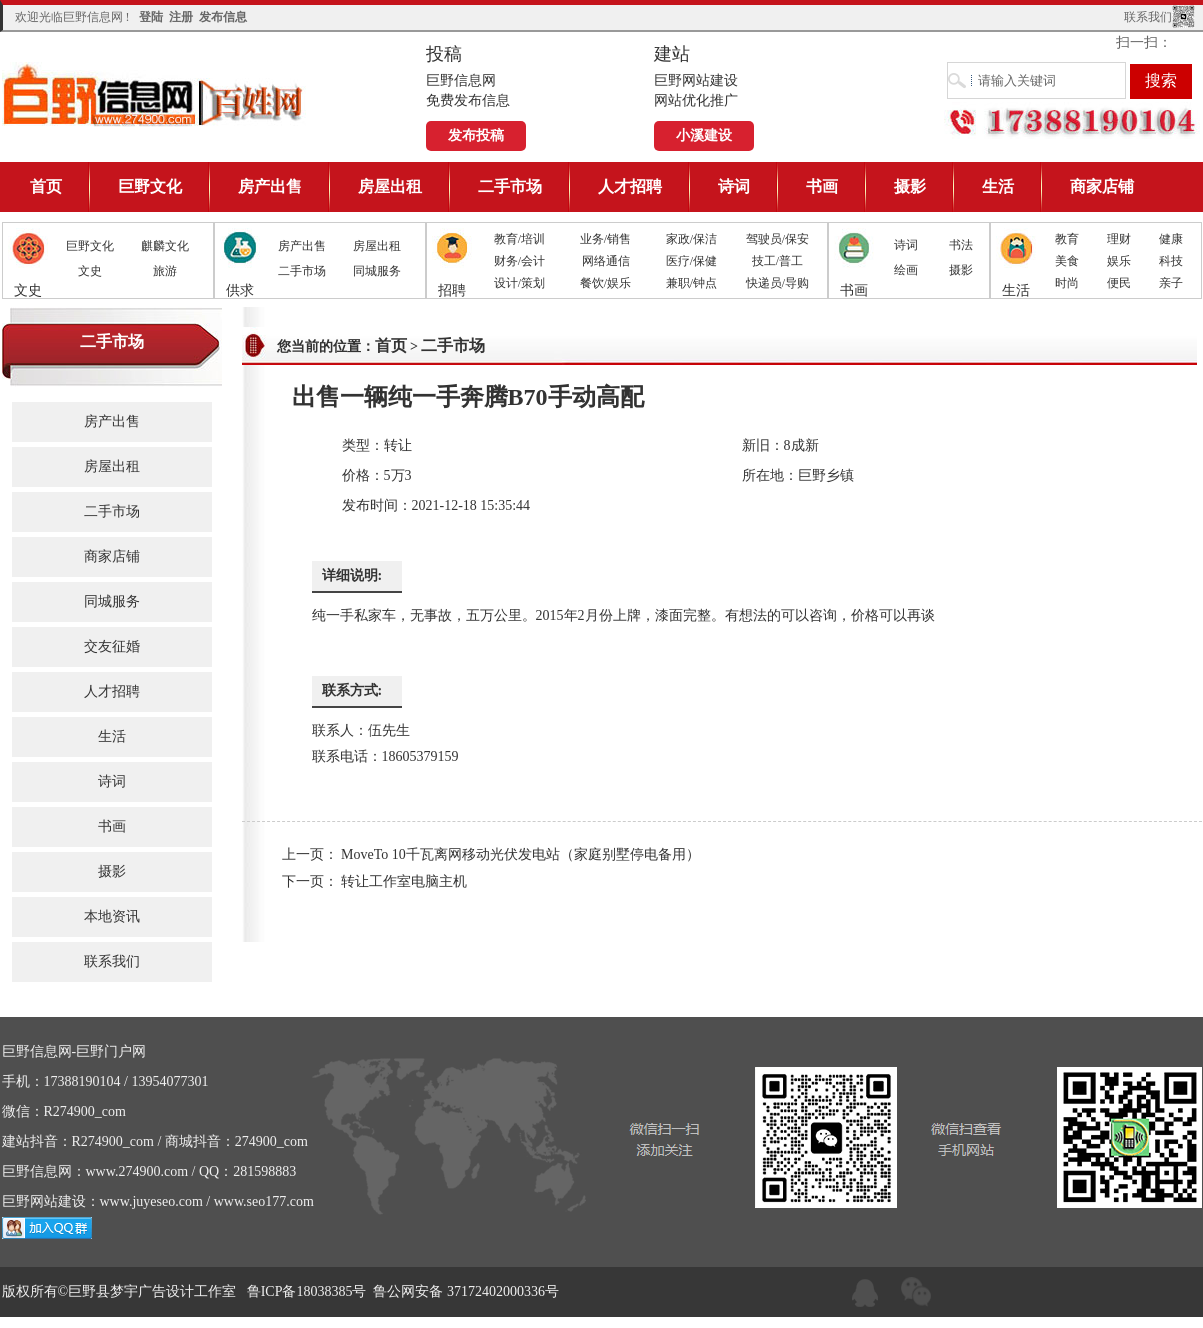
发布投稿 (476, 135)
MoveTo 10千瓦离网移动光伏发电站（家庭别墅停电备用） (520, 854)
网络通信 (606, 261)
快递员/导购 (777, 283)
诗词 (734, 186)
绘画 (906, 270)
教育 (1067, 239)
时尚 (1067, 283)
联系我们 (1148, 17)
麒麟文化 (165, 246)
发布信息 (223, 17)
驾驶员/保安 (777, 239)
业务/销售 (605, 239)
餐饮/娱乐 (605, 283)
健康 (1171, 239)
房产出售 (270, 186)
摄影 (910, 186)
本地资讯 (112, 916)
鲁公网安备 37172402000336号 (466, 1291)
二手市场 (510, 186)
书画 (822, 186)
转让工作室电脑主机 (404, 881)
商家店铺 (1102, 186)
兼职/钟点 (691, 283)
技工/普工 (777, 261)
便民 (1119, 283)
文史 (90, 271)
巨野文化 (150, 186)
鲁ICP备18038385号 (307, 1291)
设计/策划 (519, 283)
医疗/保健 (691, 261)
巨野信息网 (154, 94)
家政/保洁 (691, 239)
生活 (998, 186)
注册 (181, 17)
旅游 (165, 271)
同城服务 (377, 271)
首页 (46, 186)
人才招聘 (630, 186)
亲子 (1171, 283)
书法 (961, 245)
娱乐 (1119, 261)
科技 (1171, 261)
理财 (1119, 239)
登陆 (151, 17)
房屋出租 (390, 186)
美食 (1067, 261)
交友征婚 (112, 646)
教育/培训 (519, 239)
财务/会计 (519, 261)
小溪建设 (704, 135)
